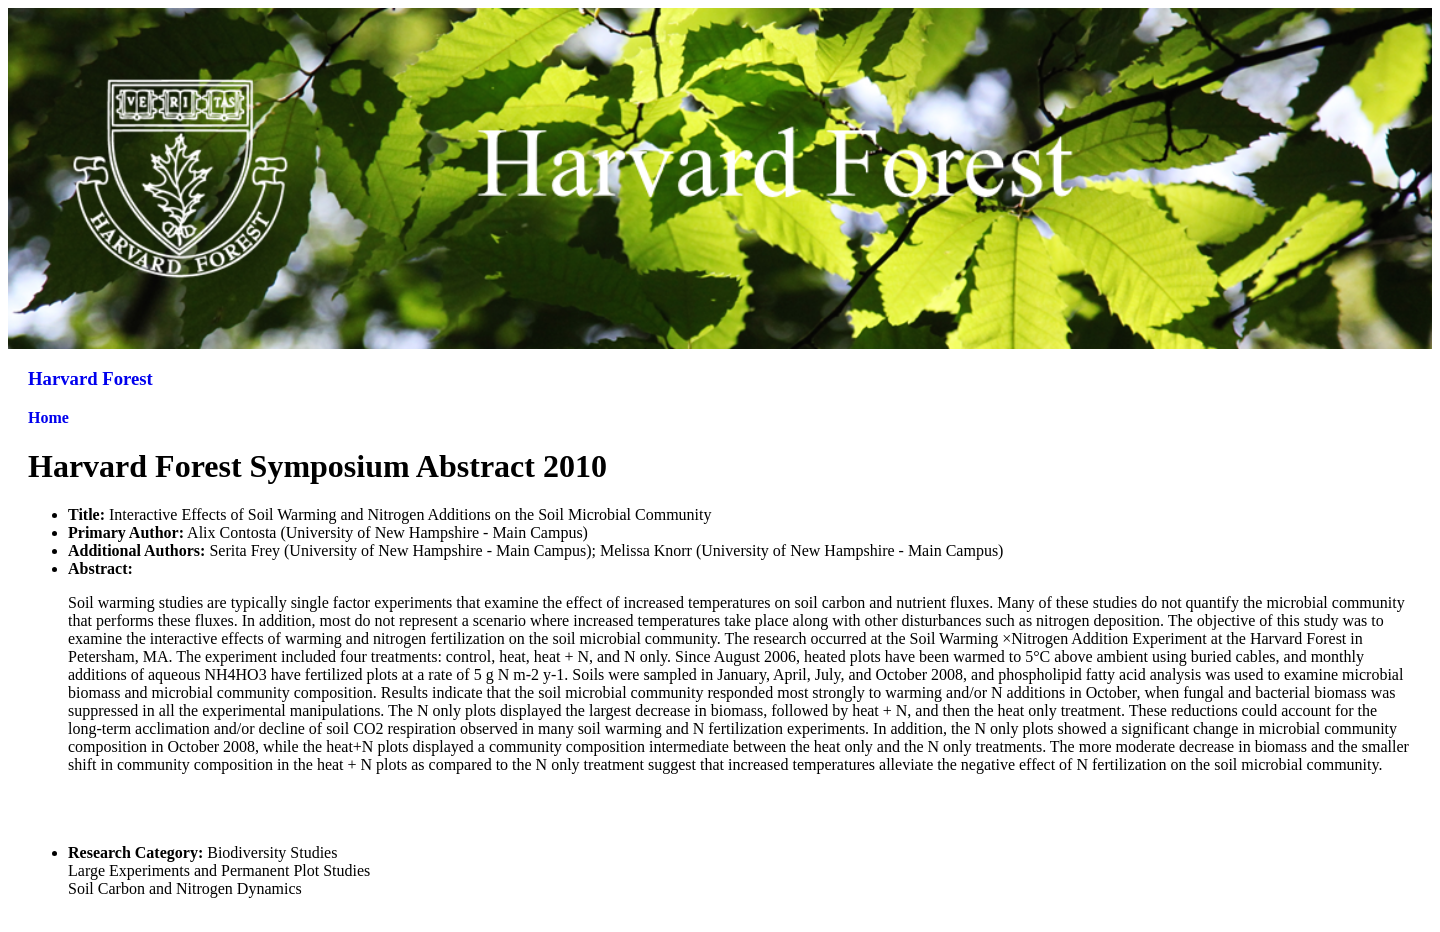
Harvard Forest (90, 378)
